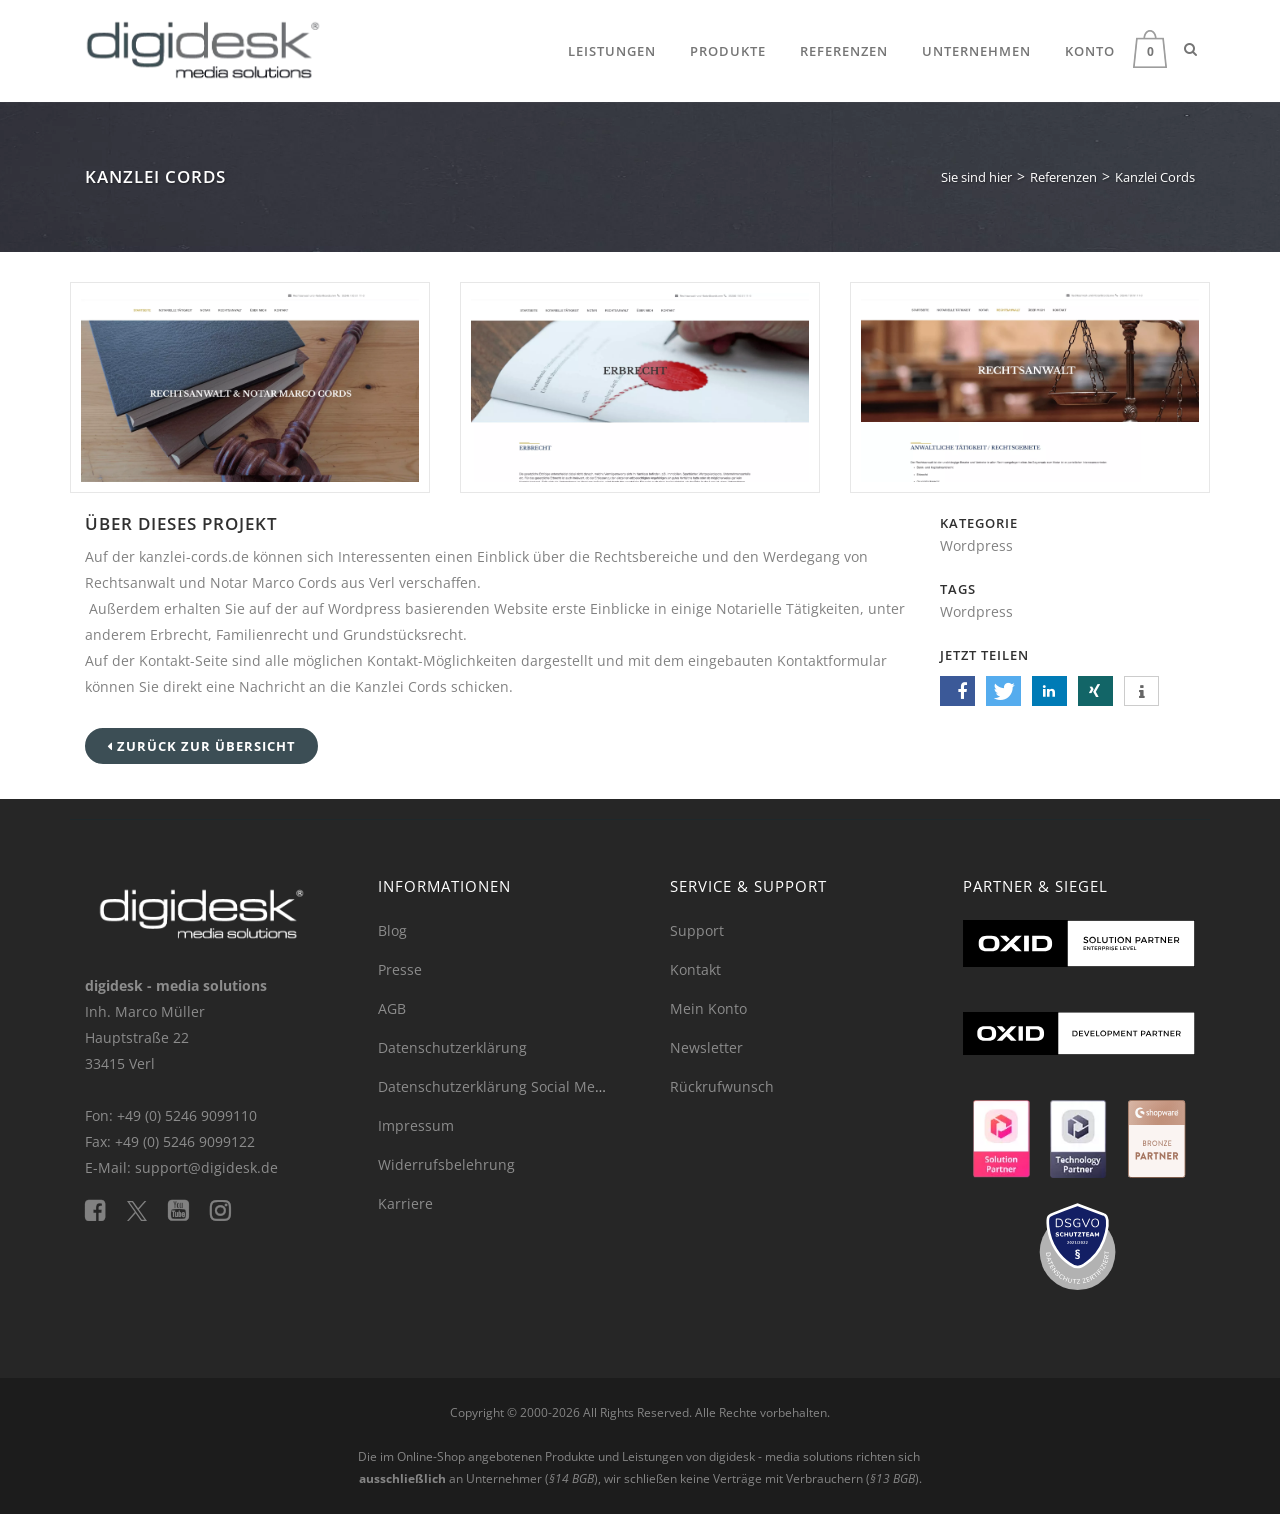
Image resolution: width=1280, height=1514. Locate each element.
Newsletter (706, 1047)
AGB (392, 1008)
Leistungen (612, 51)
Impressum (416, 1125)
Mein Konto (708, 1008)
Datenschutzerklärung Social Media (497, 1086)
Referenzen (844, 51)
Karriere (405, 1203)
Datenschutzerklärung (452, 1047)
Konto (1090, 51)
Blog (392, 930)
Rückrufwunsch (722, 1086)
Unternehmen (976, 51)
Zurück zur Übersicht (201, 746)
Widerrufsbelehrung (446, 1164)
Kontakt (695, 969)
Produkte (728, 51)
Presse (400, 969)
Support (697, 930)
